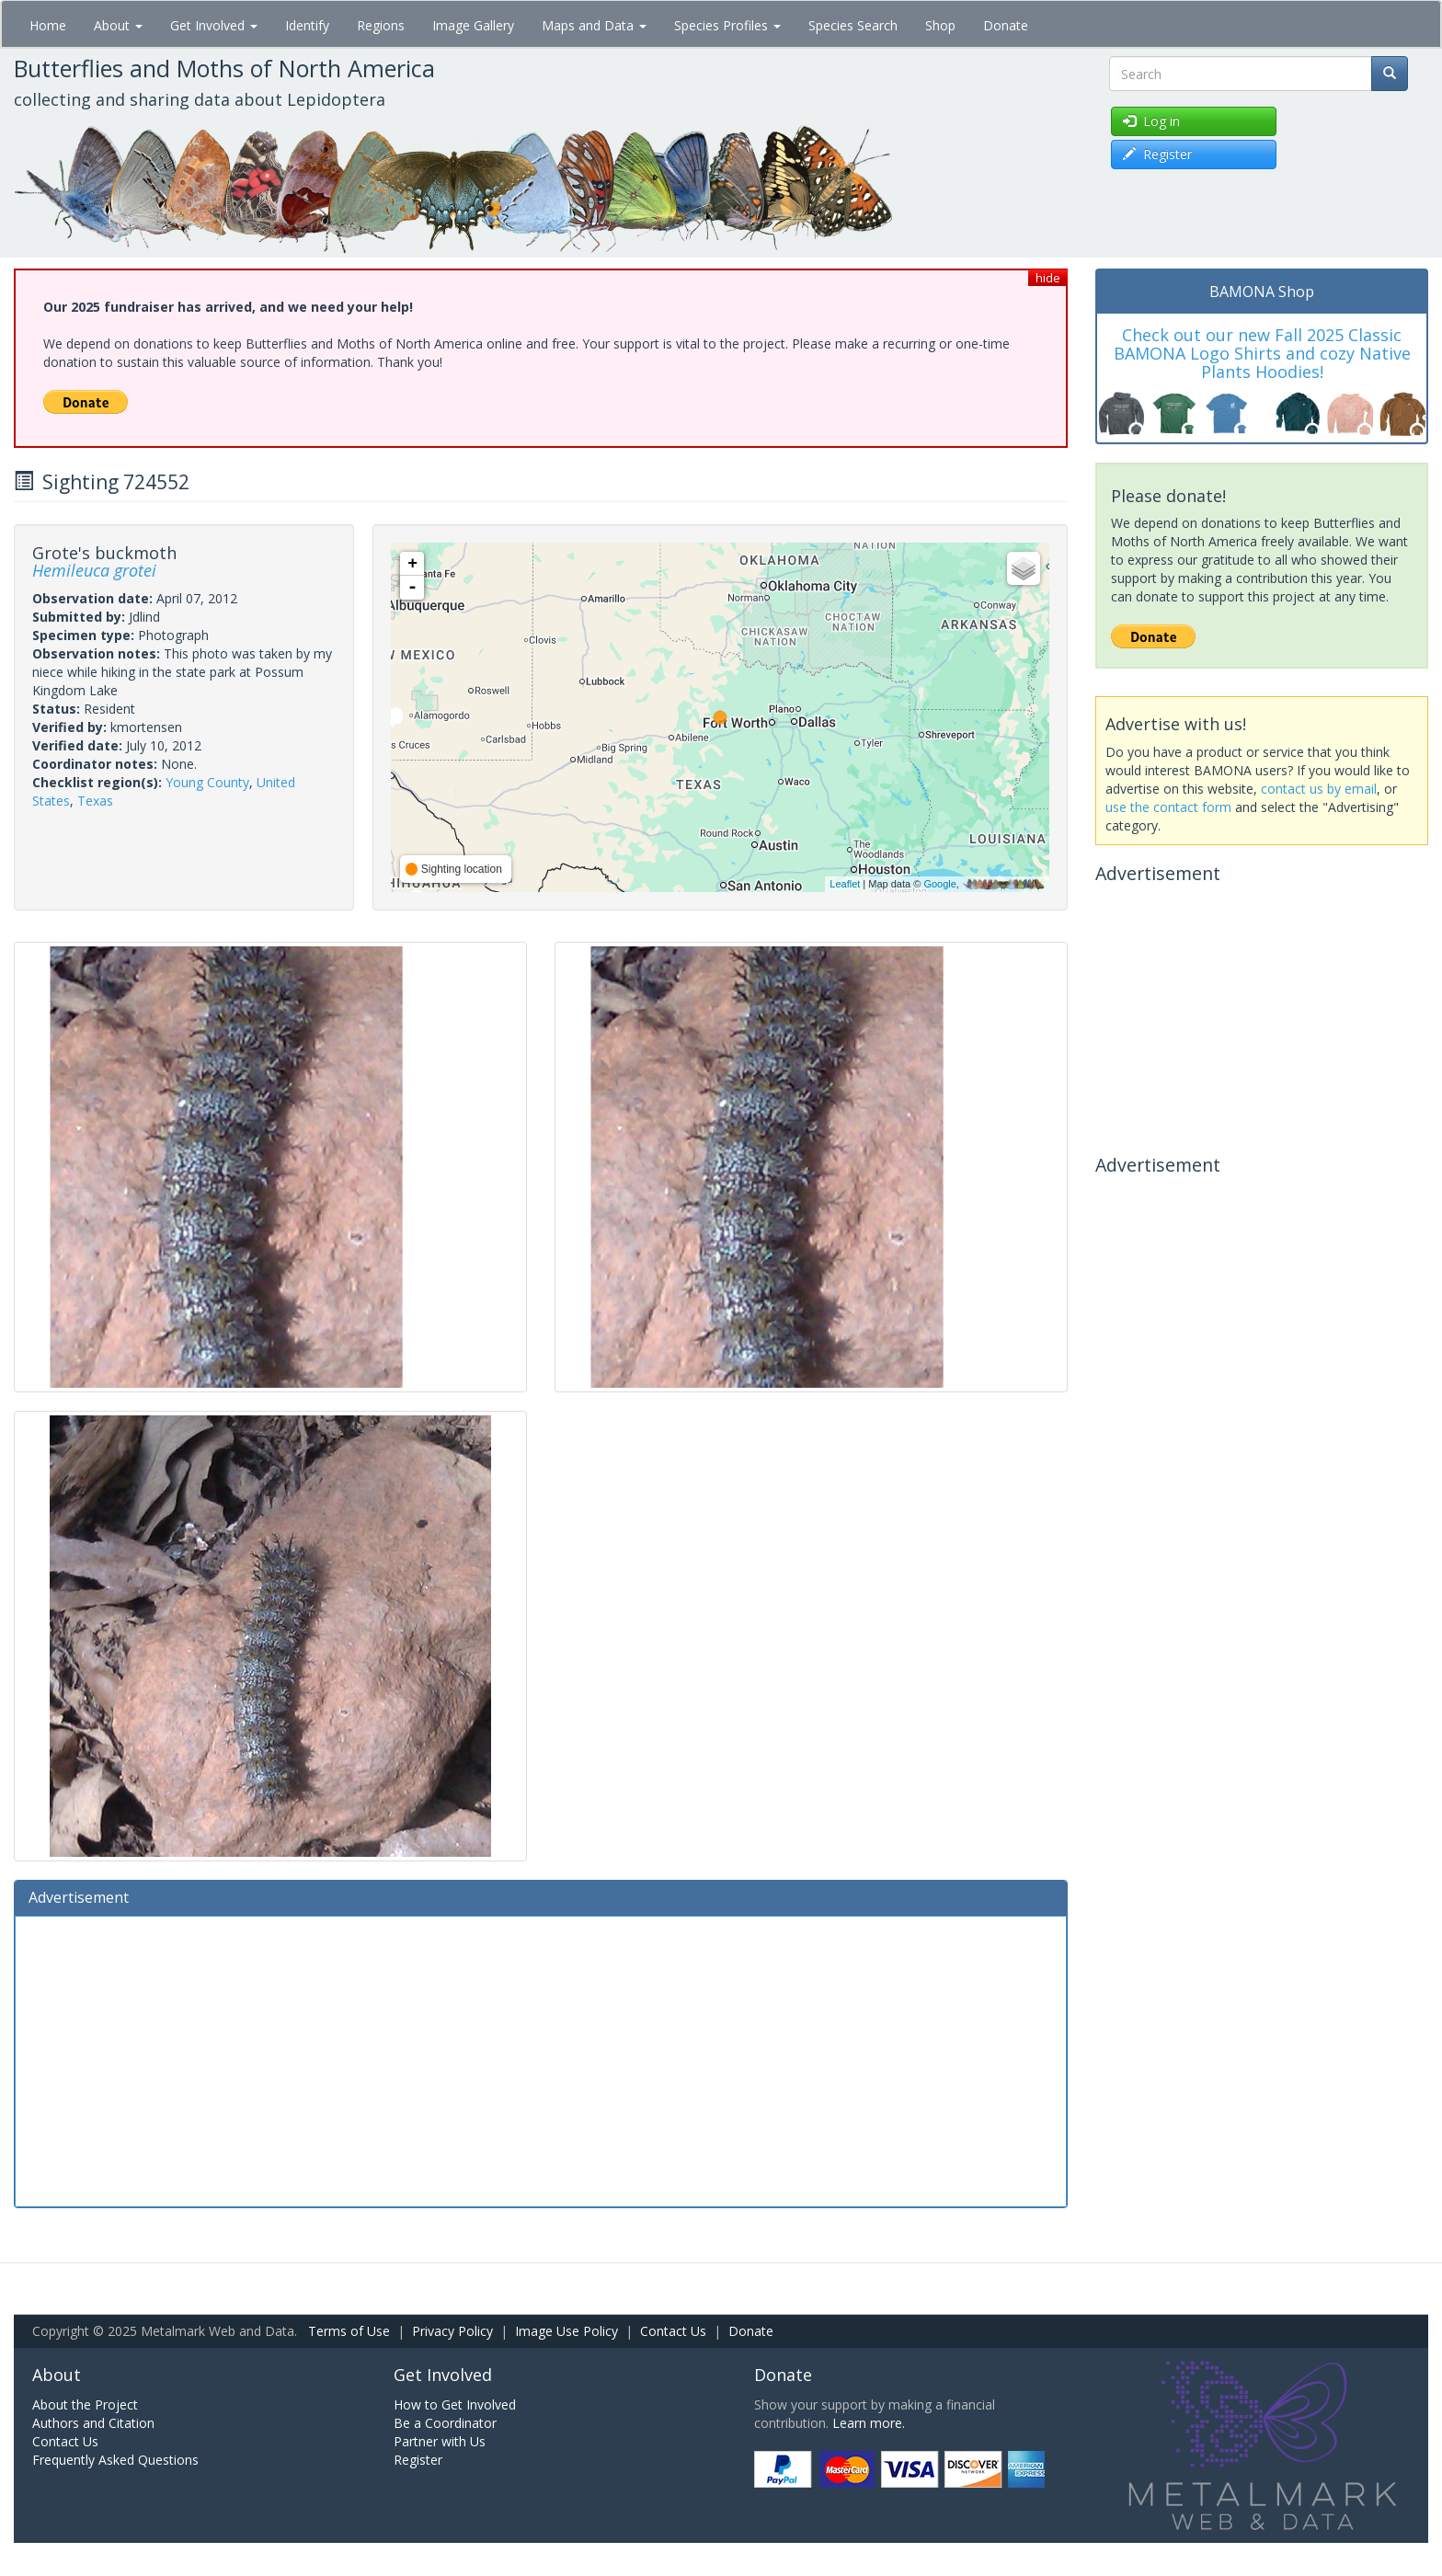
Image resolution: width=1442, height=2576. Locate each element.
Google (939, 883)
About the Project (85, 2404)
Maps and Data (594, 25)
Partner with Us (440, 2441)
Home (47, 25)
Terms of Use (349, 2331)
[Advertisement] (540, 2059)
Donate (1005, 25)
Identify (307, 25)
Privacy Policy (452, 2331)
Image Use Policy (566, 2331)
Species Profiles (727, 25)
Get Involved (214, 25)
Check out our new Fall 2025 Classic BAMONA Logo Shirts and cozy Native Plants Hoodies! (1262, 353)
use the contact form (1168, 807)
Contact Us (673, 2331)
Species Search (853, 25)
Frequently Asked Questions (115, 2459)
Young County (207, 782)
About (118, 25)
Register (418, 2459)
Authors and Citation (93, 2423)
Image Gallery (473, 25)
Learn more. (868, 2423)
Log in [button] (1151, 121)
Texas (95, 800)
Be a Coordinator (445, 2423)
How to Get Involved (455, 2404)
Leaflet (845, 883)
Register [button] (1157, 154)
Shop (940, 25)
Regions (381, 25)
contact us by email (1319, 788)
